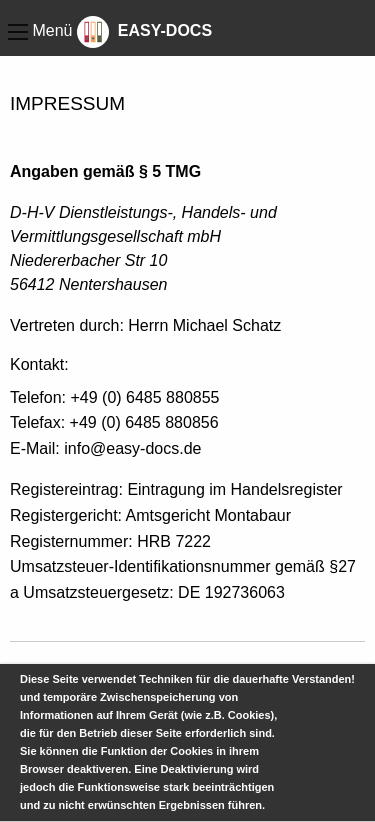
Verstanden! (323, 679)
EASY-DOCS (144, 30)
